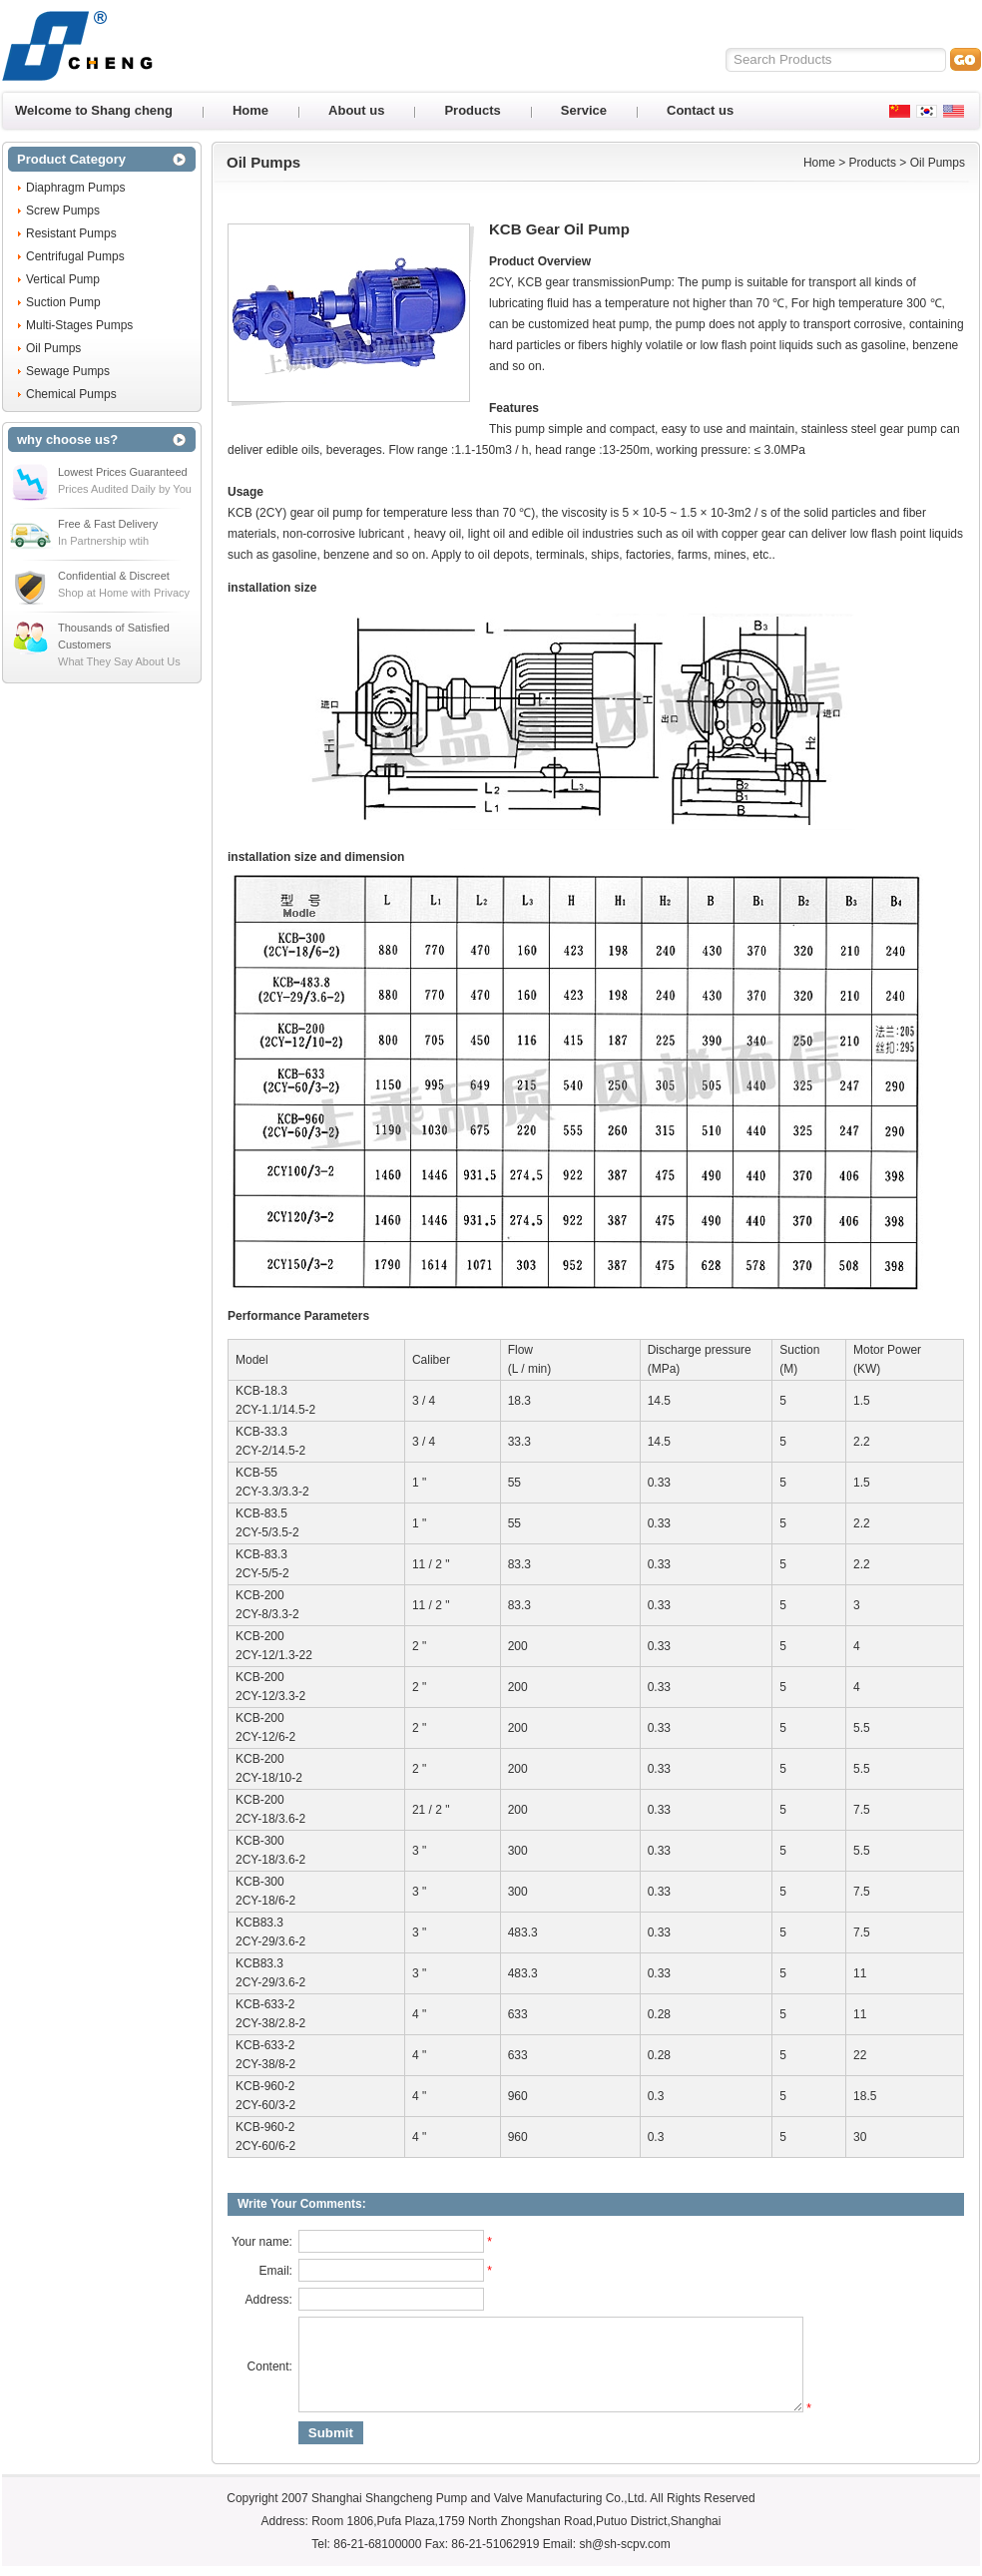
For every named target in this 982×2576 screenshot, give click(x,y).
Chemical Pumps (71, 394)
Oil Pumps (53, 348)
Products (472, 110)
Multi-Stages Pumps (79, 325)
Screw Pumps (63, 210)
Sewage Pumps (68, 371)
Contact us (700, 110)
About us (356, 110)
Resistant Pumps (71, 233)
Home (250, 110)
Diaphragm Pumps (75, 188)
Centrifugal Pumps (75, 256)
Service (584, 110)
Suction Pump (63, 302)
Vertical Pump (63, 279)
